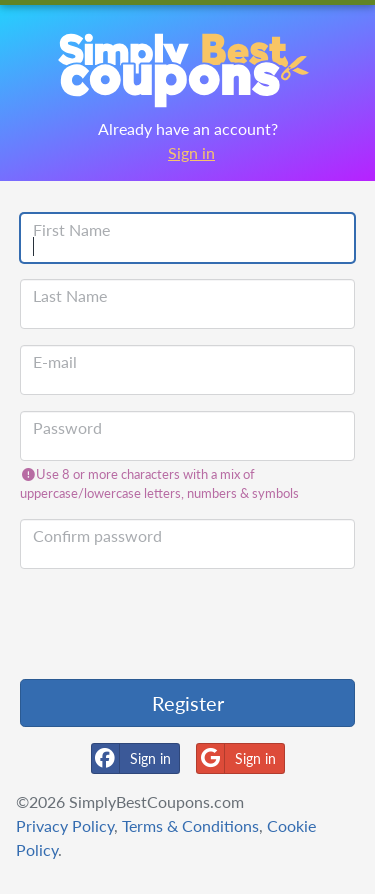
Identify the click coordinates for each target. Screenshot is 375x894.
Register (188, 703)
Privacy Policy (65, 825)
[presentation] (172, 624)
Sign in (191, 152)
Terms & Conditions (190, 825)
